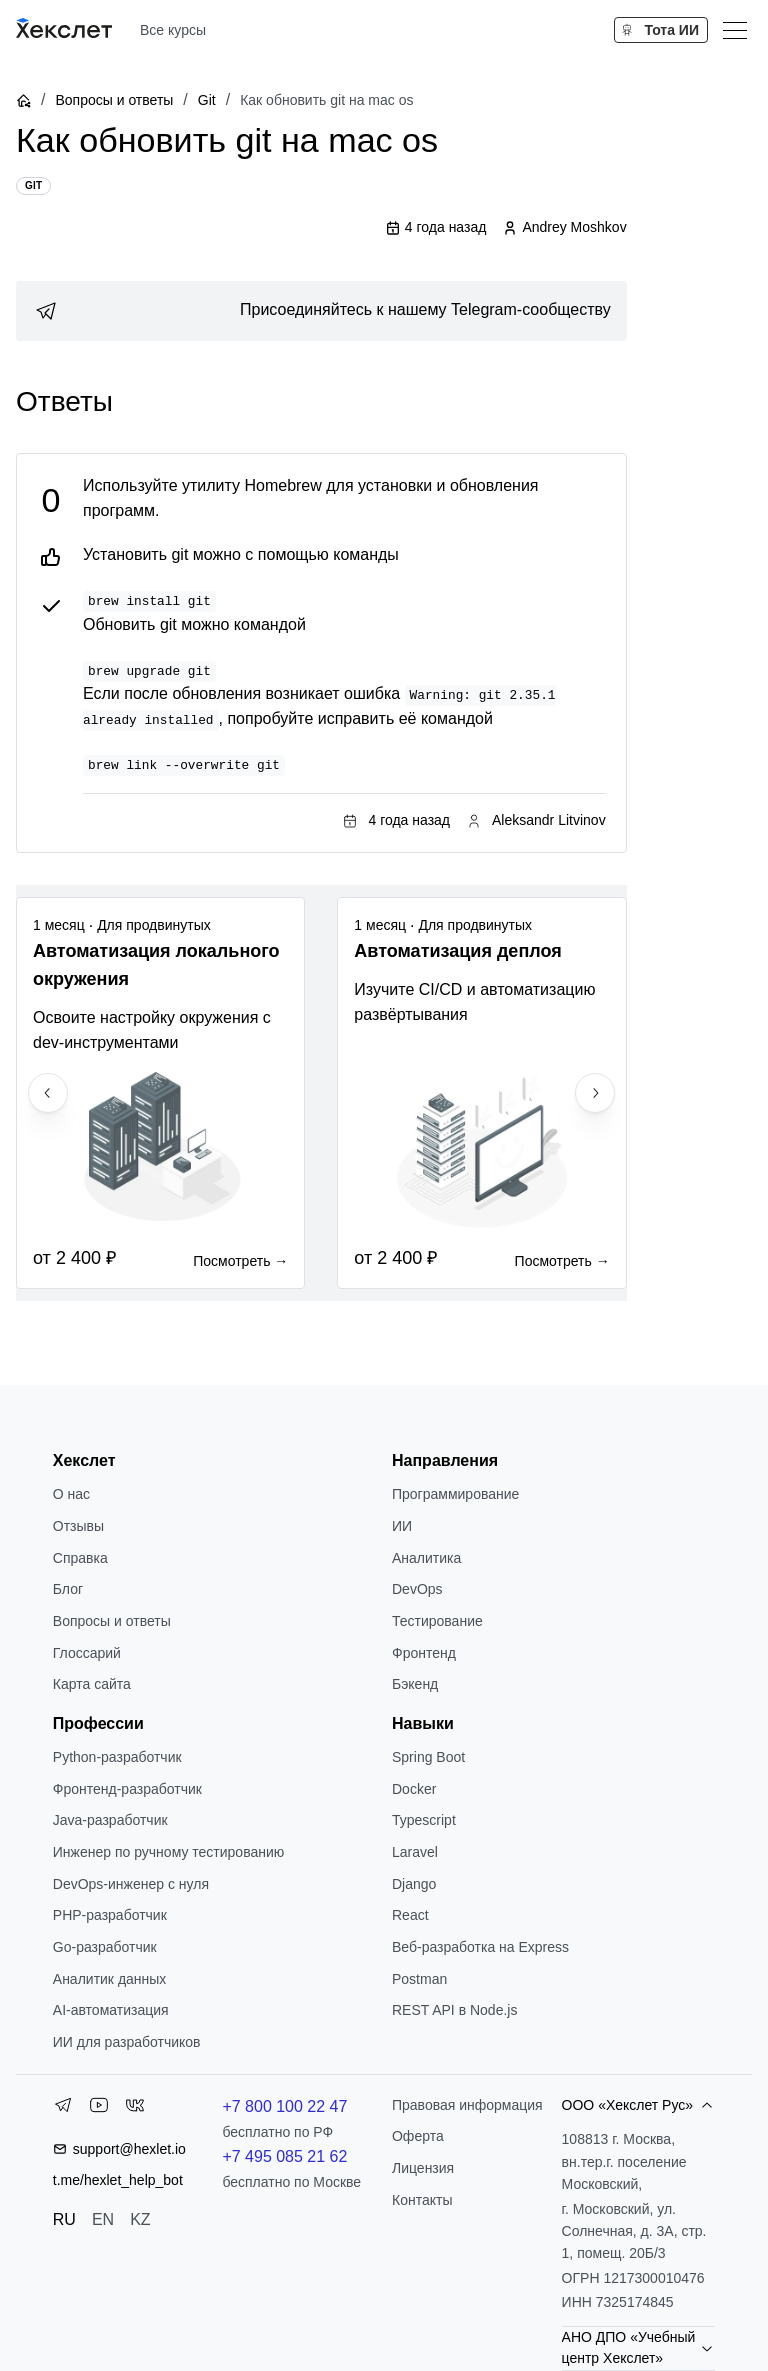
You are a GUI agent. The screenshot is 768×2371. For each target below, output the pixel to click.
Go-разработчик (105, 1947)
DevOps (417, 1589)
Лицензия (423, 2168)
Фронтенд (424, 1653)
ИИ (402, 1526)
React (410, 1915)
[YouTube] (99, 2109)
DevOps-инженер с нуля (131, 1884)
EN (103, 2219)
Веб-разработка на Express (480, 1947)
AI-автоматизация (111, 2010)
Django (414, 1884)
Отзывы (78, 1526)
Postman (419, 1979)
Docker (414, 1789)
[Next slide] (595, 1093)
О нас (71, 1494)
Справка (80, 1558)
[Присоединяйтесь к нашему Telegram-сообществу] (321, 311)
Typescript (424, 1820)
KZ (140, 2219)
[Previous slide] (48, 1093)
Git (207, 100)
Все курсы (173, 30)
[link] (321, 311)
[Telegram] (63, 2109)
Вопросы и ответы (114, 100)
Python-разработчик (117, 1757)
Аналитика (426, 1558)
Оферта (418, 2136)
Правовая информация (467, 2105)
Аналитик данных (110, 1979)
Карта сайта (92, 1684)
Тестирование (437, 1621)
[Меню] (735, 30)
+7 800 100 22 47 (284, 2106)
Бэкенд (415, 1684)
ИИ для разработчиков (127, 2042)
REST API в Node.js (454, 2010)
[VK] (135, 2109)
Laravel (415, 1852)
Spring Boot (428, 1757)
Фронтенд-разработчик (127, 1789)
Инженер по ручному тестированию (168, 1852)
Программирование (455, 1494)
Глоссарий (87, 1653)
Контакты (422, 2200)
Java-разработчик (110, 1820)
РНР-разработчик (110, 1915)
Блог (68, 1589)
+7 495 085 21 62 (284, 2156)
